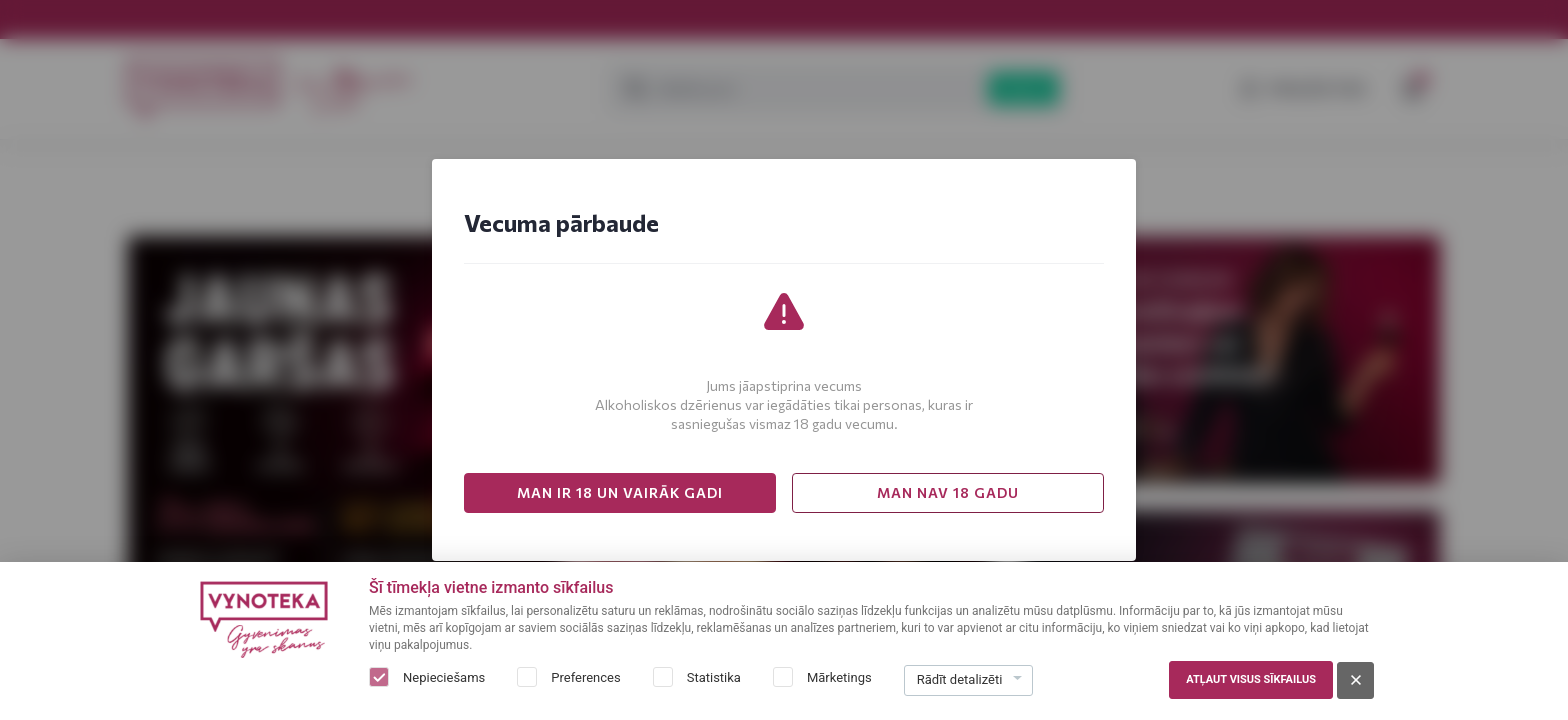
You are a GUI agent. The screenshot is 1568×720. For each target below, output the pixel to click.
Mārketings (839, 677)
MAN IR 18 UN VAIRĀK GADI (620, 492)
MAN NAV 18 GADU (948, 492)
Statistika (714, 677)
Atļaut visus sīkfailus (1251, 679)
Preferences (585, 677)
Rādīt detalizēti (960, 679)
